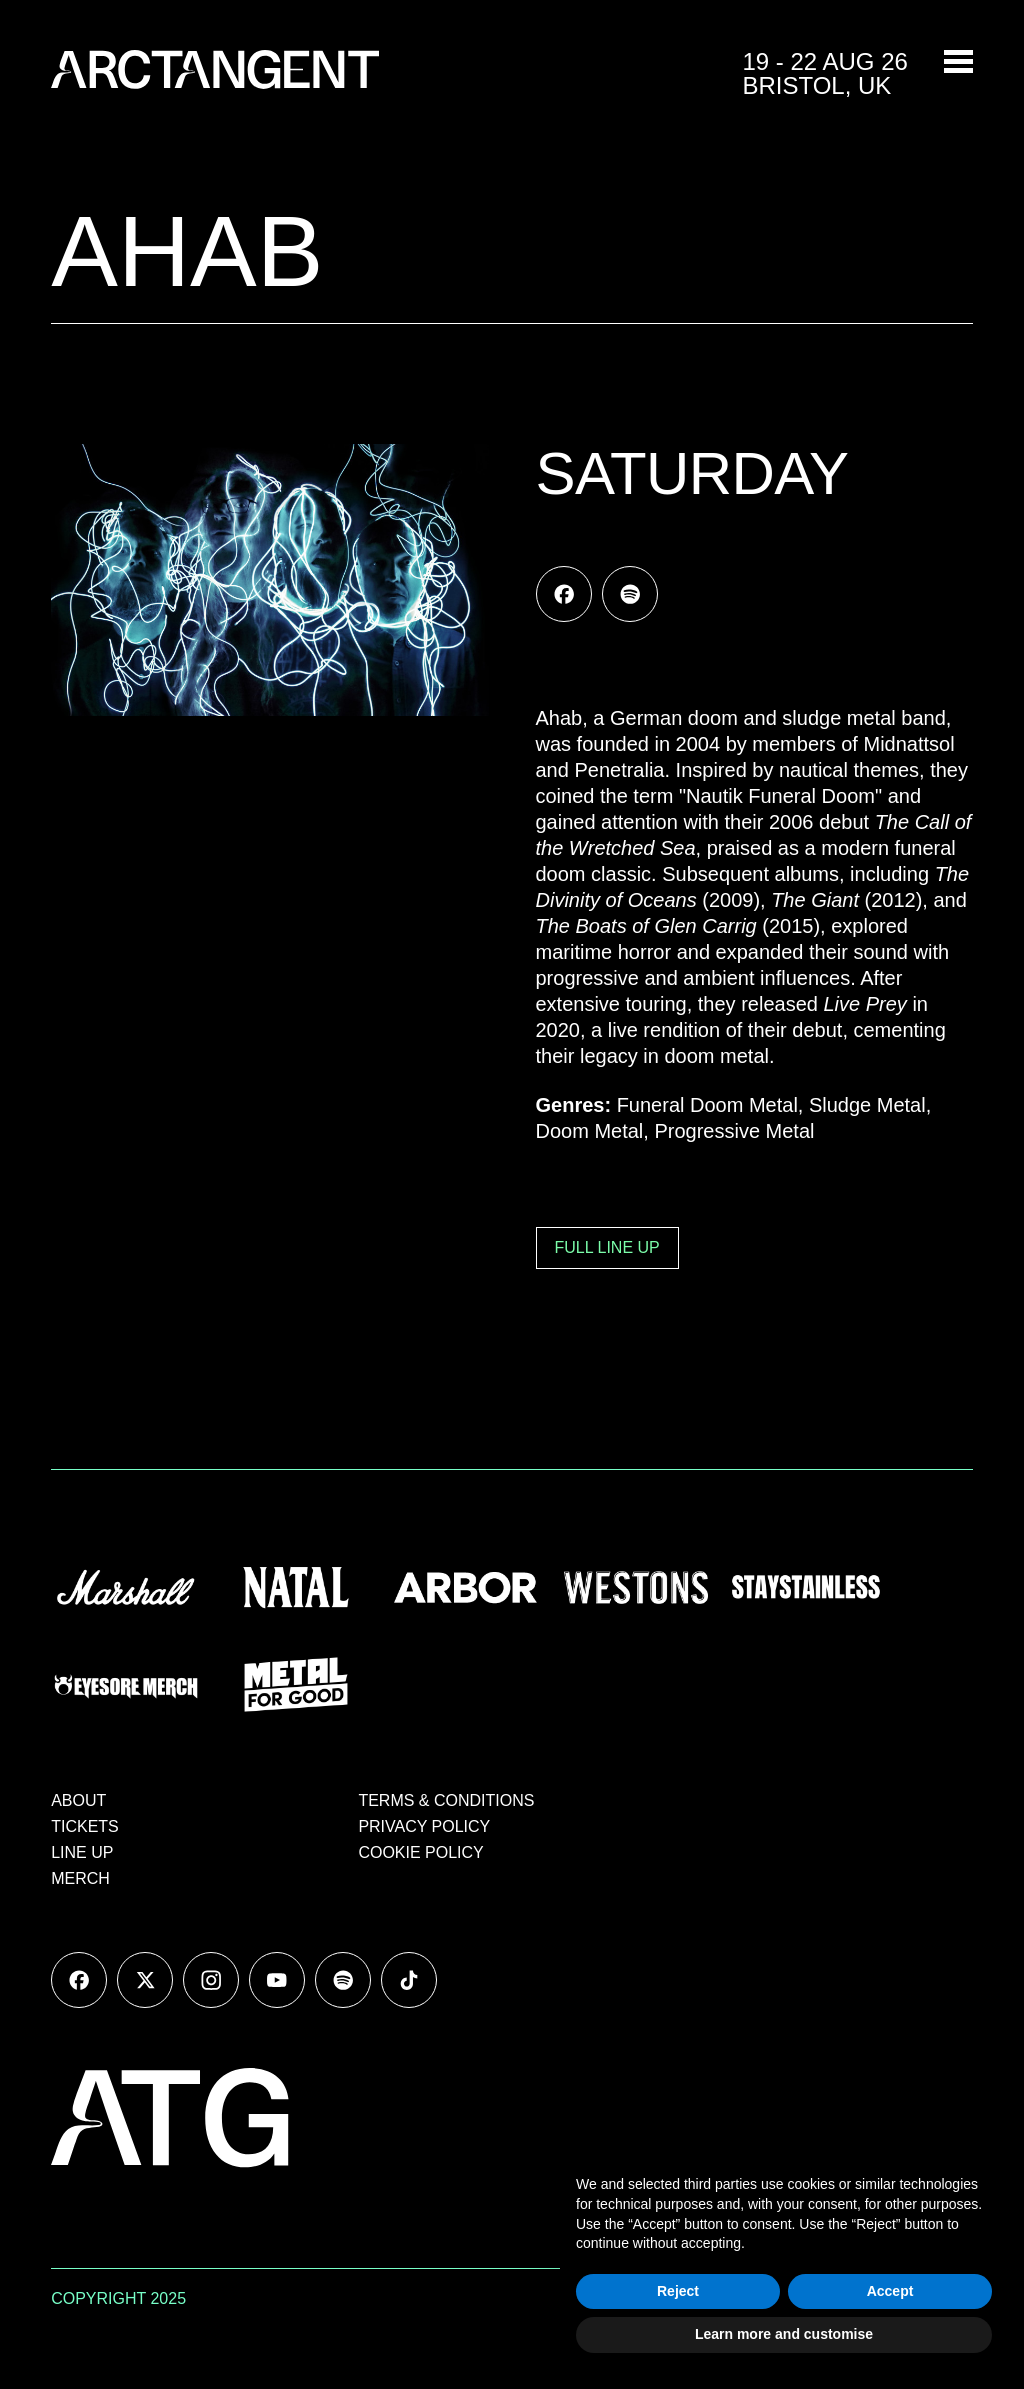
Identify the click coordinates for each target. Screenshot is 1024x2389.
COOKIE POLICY (420, 1852)
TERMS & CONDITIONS (446, 1800)
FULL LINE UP (607, 1247)
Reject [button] (678, 2291)
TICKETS (85, 1826)
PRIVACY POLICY (424, 1826)
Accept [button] (890, 2291)
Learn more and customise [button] (784, 2334)
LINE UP (82, 1852)
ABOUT (78, 1800)
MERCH (80, 1878)
